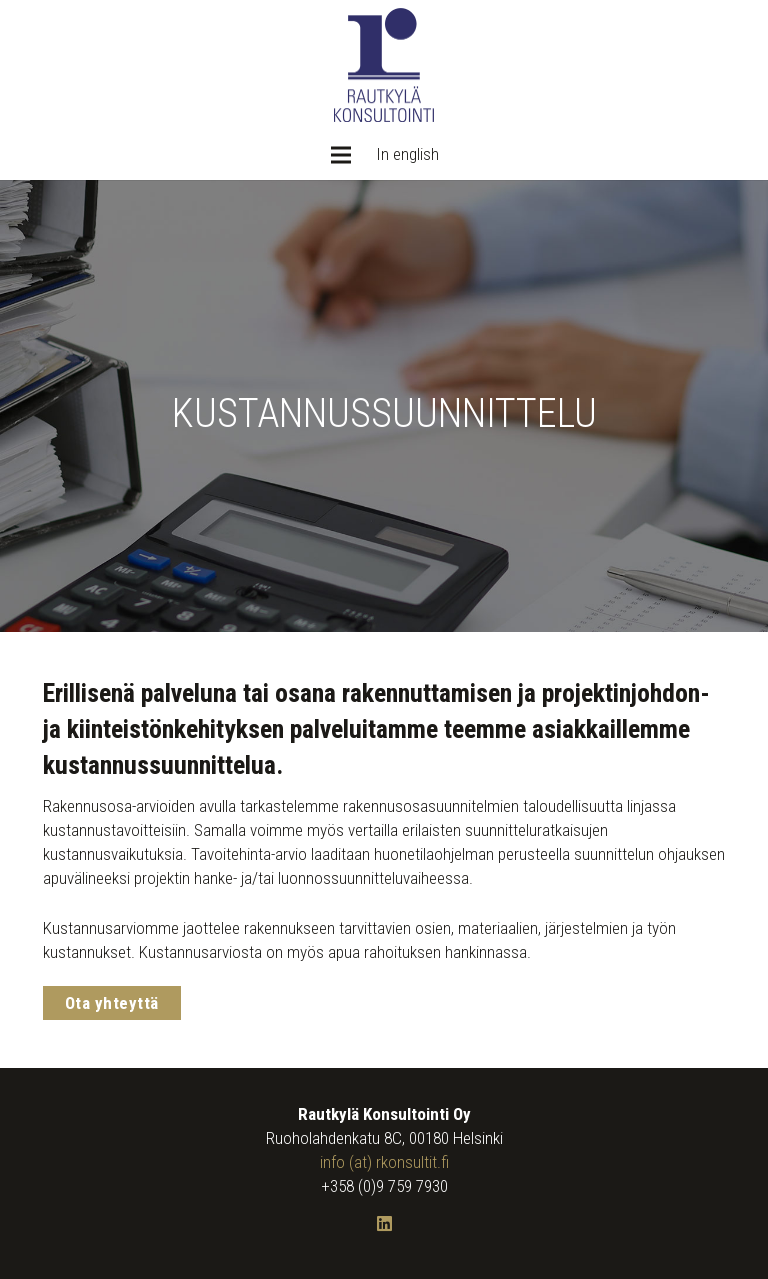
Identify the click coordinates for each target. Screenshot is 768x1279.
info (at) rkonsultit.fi (384, 1162)
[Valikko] (340, 155)
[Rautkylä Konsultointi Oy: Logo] (384, 65)
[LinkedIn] (384, 1224)
